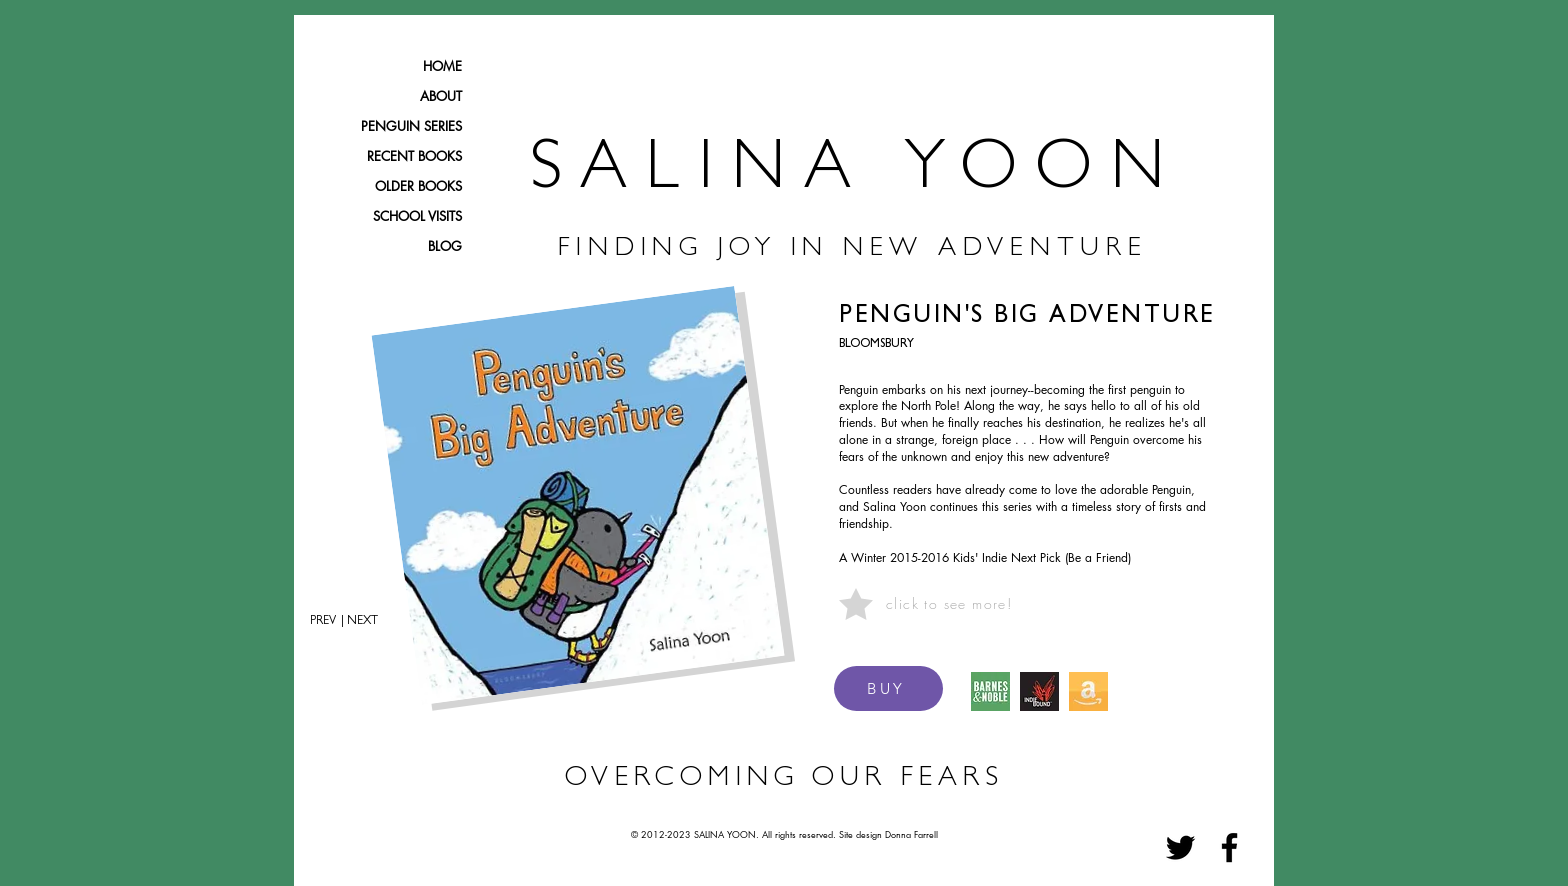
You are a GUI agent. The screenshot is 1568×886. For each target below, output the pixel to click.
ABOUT (441, 96)
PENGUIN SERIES (411, 126)
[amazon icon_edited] (1088, 691)
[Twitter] (1180, 847)
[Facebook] (1229, 847)
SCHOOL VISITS (417, 216)
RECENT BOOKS (414, 156)
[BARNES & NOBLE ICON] (990, 691)
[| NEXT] (366, 622)
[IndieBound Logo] (1039, 691)
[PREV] (315, 622)
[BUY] (888, 688)
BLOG (445, 246)
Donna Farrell (911, 834)
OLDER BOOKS (418, 186)
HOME (442, 66)
